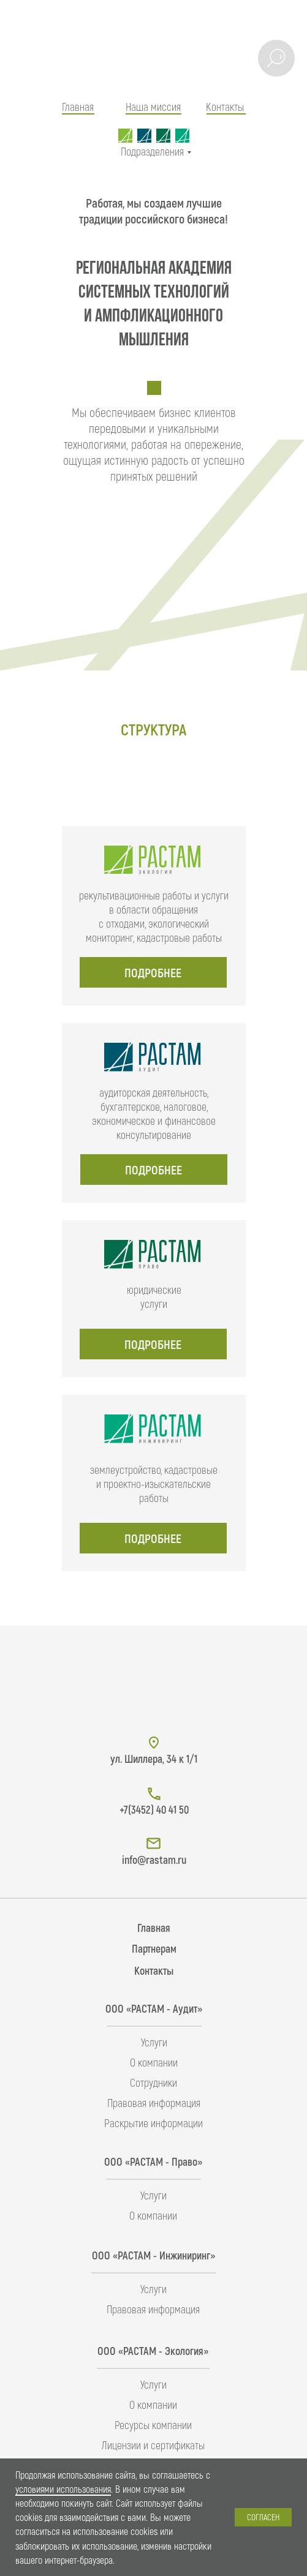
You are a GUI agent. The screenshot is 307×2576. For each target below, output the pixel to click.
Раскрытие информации (153, 2123)
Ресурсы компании (153, 2424)
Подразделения (152, 151)
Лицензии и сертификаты (153, 2445)
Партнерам (154, 1948)
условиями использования (63, 2489)
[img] (154, 53)
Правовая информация (153, 2102)
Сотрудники (153, 2082)
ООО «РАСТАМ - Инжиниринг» (153, 2255)
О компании (154, 2062)
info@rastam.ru (154, 1859)
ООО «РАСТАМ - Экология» (152, 2350)
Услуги (154, 2042)
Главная (78, 106)
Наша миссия (153, 106)
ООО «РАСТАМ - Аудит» (153, 2008)
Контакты (225, 106)
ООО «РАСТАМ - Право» (153, 2161)
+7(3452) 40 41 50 (154, 1809)
